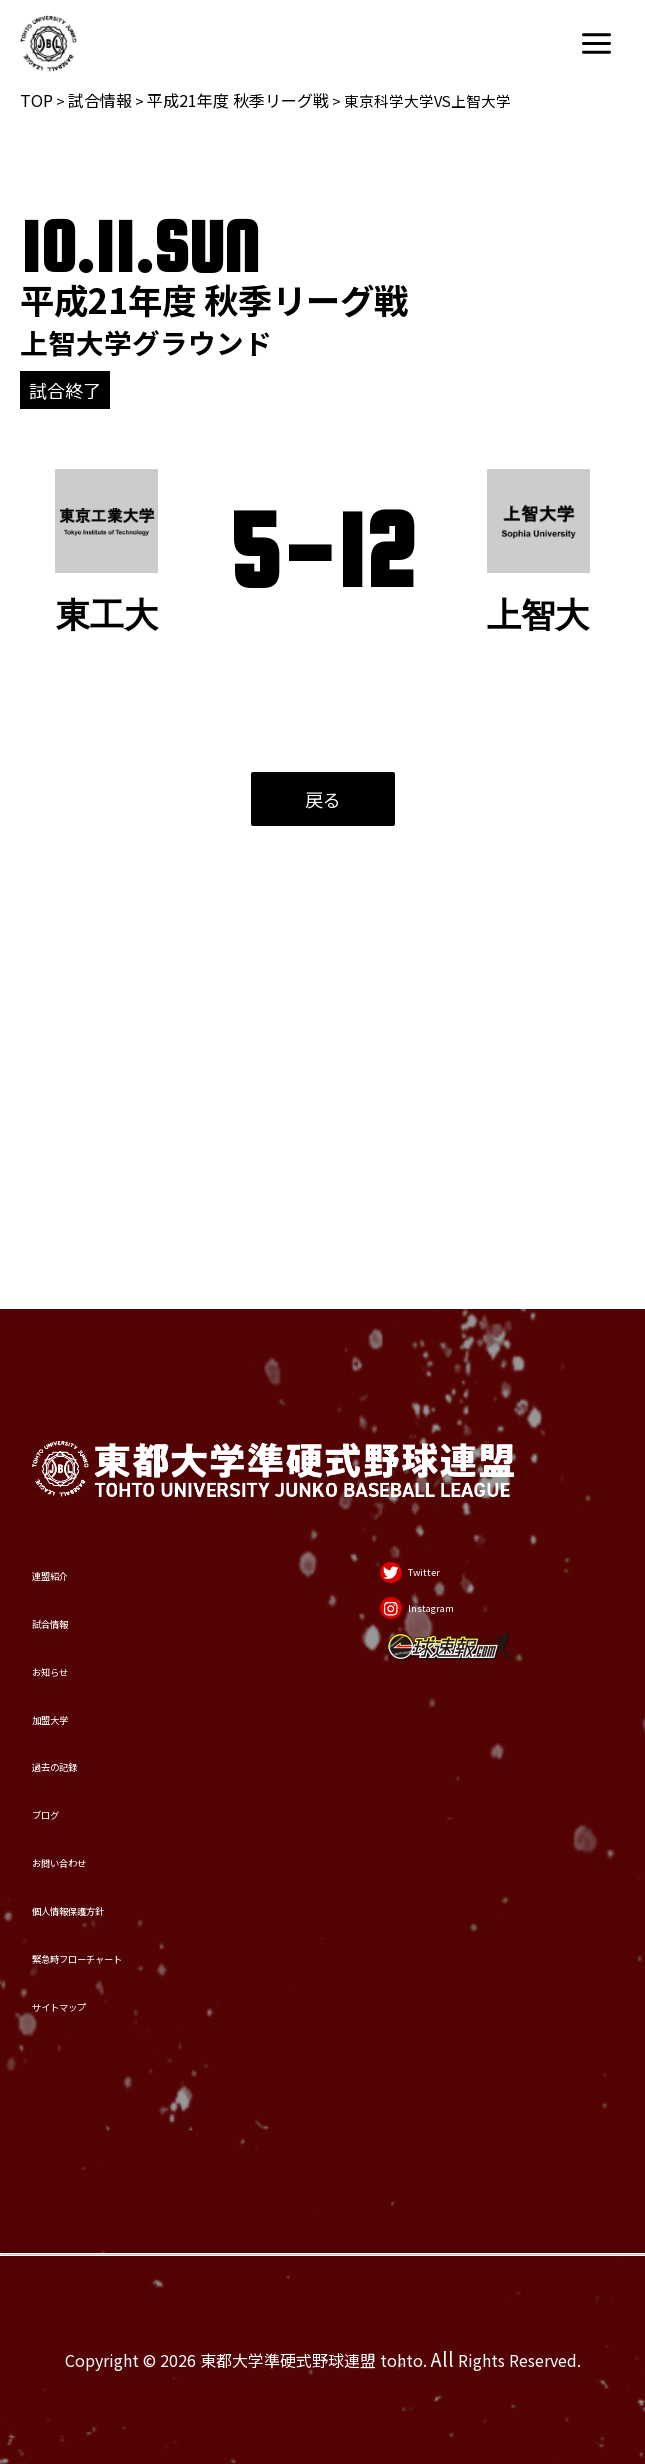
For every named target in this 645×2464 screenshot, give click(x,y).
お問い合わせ (98, 1760)
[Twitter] (423, 1327)
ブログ (65, 1686)
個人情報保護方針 (120, 1834)
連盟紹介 (76, 1316)
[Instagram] (436, 1393)
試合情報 (100, 100)
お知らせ (76, 1464)
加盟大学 (76, 1538)
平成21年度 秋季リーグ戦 (238, 100)
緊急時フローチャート (142, 1908)
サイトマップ (98, 1982)
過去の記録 (87, 1612)
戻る (323, 799)
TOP (36, 100)
